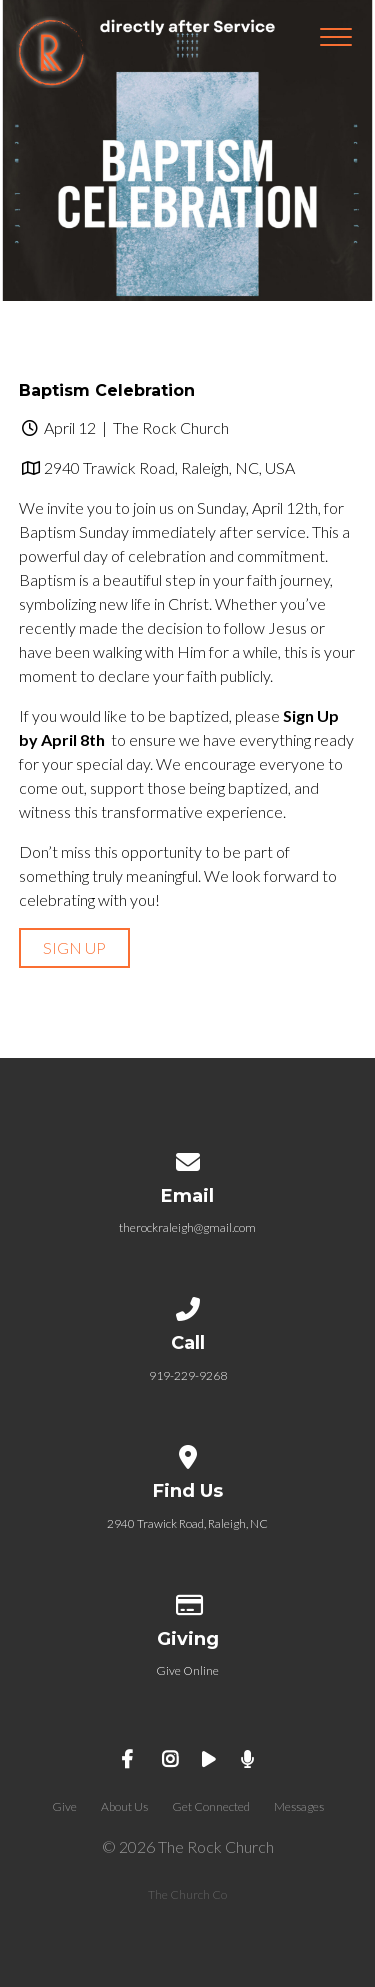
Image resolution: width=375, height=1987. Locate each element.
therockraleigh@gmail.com (187, 1227)
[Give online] (188, 1601)
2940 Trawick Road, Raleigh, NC (187, 1523)
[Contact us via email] (188, 1158)
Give (64, 1806)
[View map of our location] (188, 1453)
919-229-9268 (188, 1375)
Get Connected (211, 1806)
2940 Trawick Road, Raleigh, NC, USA (169, 467)
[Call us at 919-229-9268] (188, 1305)
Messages (299, 1806)
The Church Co (187, 1894)
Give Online (187, 1670)
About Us (124, 1806)
